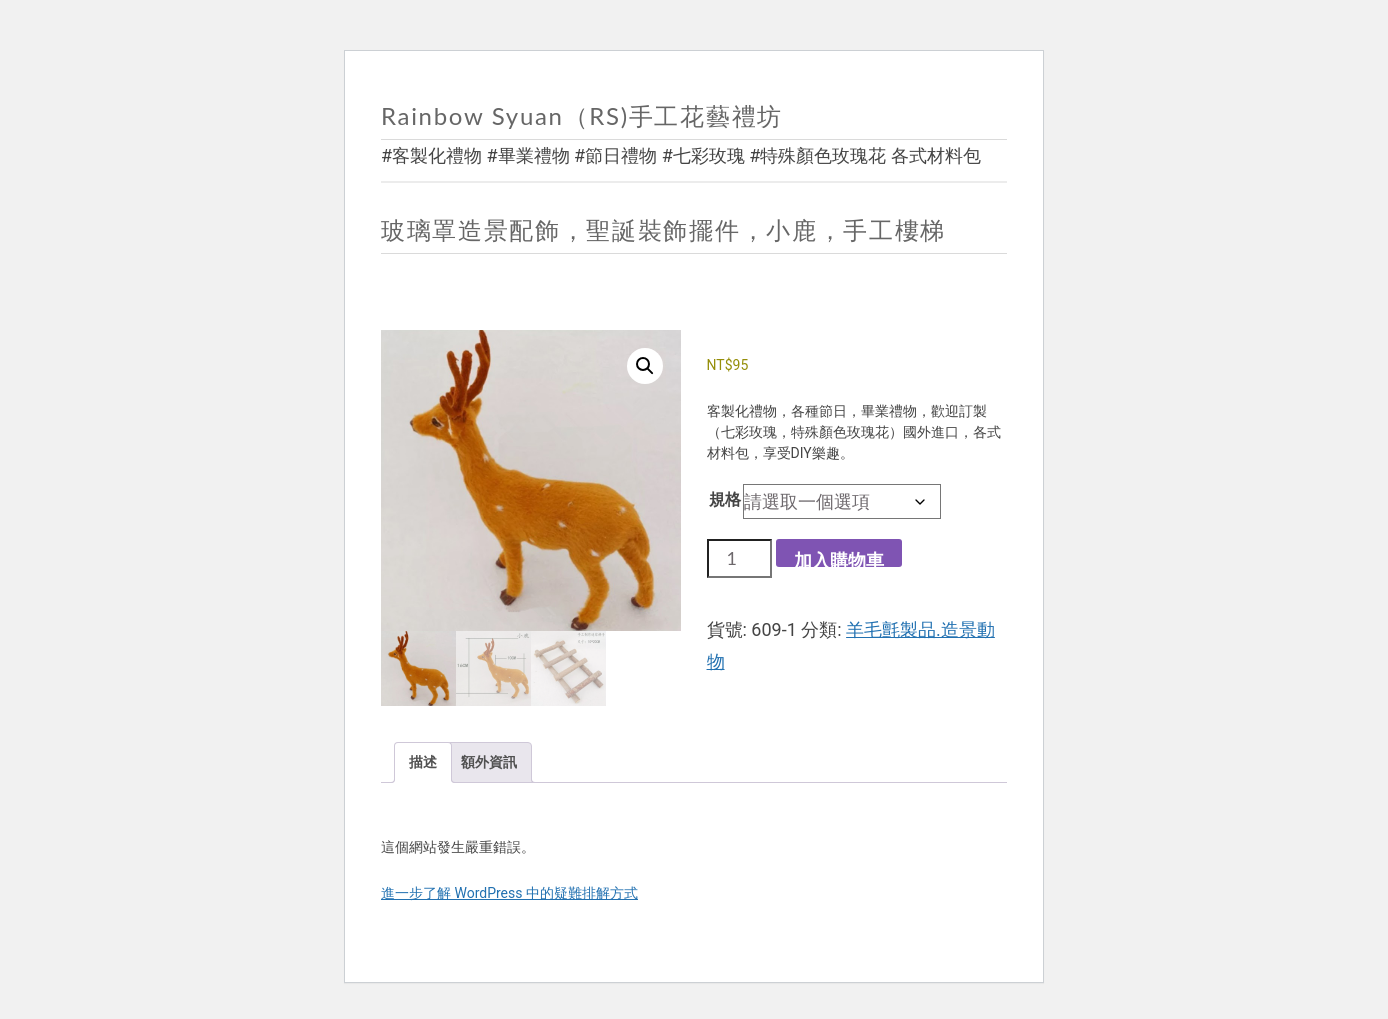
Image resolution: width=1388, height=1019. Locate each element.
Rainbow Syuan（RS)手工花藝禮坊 (582, 115)
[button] (645, 366)
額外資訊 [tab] (489, 762)
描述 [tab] (423, 762)
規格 (725, 499)
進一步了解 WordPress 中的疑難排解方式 (509, 893)
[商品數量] (739, 558)
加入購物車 (839, 558)
